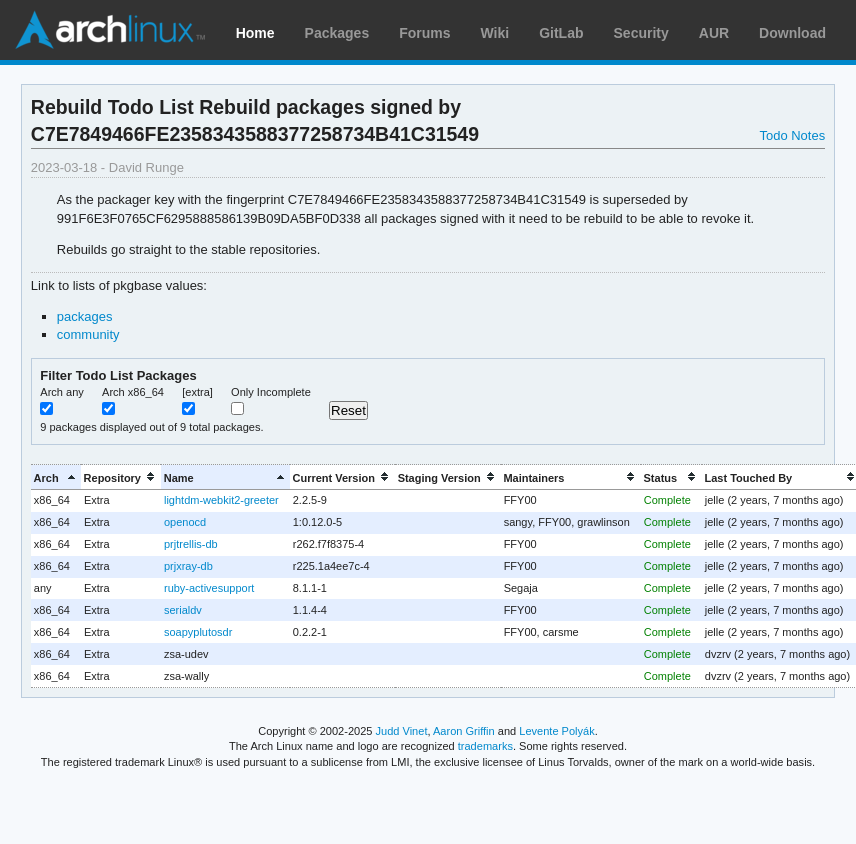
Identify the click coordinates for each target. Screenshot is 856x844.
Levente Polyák (556, 731)
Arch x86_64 (133, 392)
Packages (337, 33)
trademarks (485, 746)
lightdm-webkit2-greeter (221, 500)
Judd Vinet (402, 731)
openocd (185, 522)
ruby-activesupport (209, 588)
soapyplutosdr (198, 632)
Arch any (62, 392)
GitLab (561, 33)
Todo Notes (792, 135)
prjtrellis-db (191, 544)
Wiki (495, 33)
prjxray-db (188, 566)
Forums (424, 33)
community (88, 334)
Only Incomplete (271, 392)
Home (255, 33)
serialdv (183, 610)
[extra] (197, 392)
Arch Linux (110, 30)
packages (85, 316)
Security (641, 33)
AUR (714, 33)
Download (792, 33)
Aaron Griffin (464, 731)
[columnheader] (56, 477)
